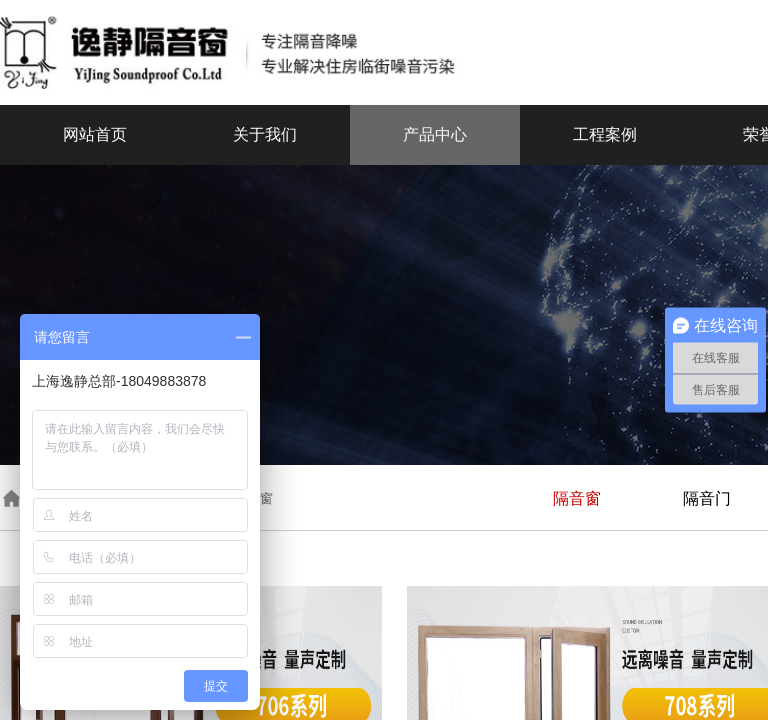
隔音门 (707, 498)
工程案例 (605, 134)
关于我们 (265, 134)
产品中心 (435, 134)
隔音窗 (577, 498)
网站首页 (95, 134)
